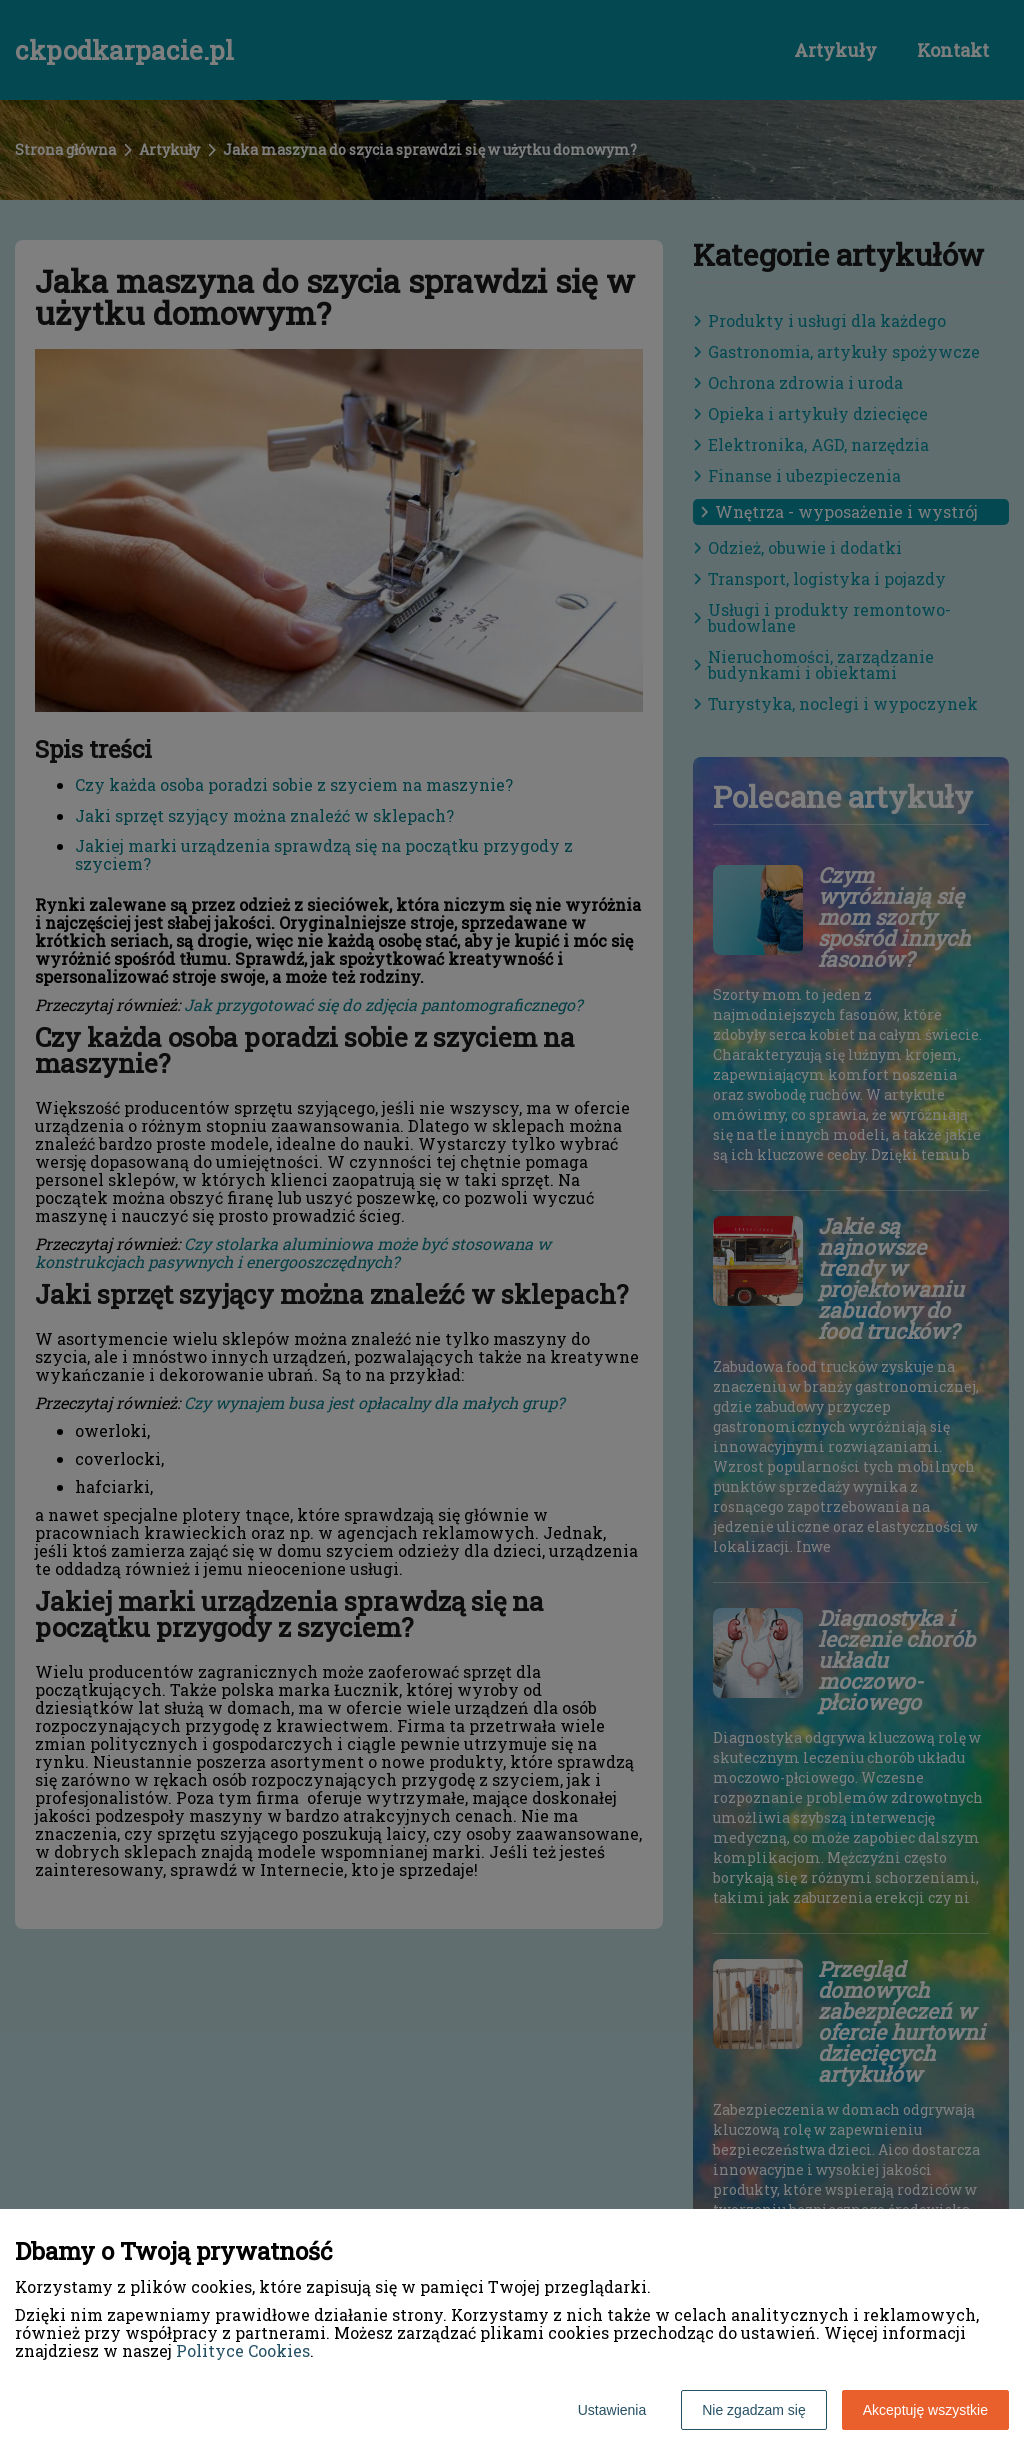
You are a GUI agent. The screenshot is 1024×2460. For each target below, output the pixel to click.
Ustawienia (612, 2410)
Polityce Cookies (243, 2350)
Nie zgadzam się (754, 2410)
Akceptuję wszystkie (925, 2410)
